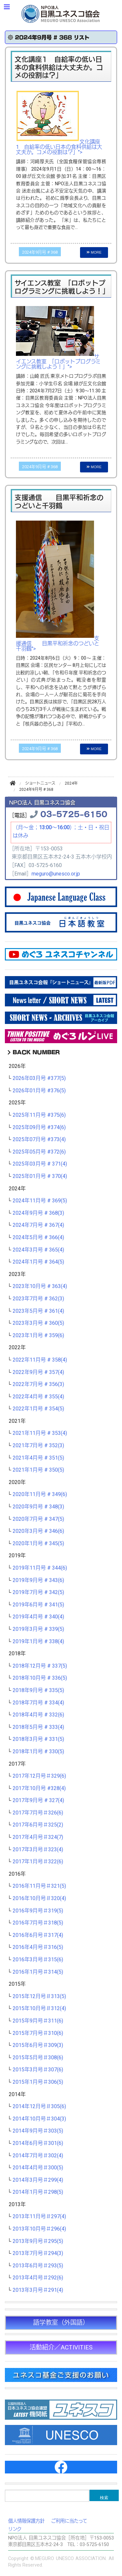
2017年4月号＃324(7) (38, 1837)
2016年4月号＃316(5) (38, 1947)
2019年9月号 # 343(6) (38, 1580)
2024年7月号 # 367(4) (38, 1225)
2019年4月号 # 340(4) (38, 1617)
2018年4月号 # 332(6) (38, 1715)
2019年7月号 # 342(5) (38, 1592)
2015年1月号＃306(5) (38, 2082)
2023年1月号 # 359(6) (38, 1335)
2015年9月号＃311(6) (38, 2021)
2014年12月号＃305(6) (39, 2106)
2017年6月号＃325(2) (38, 1825)
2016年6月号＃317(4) (38, 1935)
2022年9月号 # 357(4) (38, 1372)
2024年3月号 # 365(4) (38, 1250)
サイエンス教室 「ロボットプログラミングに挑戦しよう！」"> (58, 362)
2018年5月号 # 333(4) (38, 1727)
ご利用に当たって (69, 2521)
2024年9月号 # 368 (40, 252)
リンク (14, 2529)
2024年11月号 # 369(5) (40, 1201)
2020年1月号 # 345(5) (38, 1543)
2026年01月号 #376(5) (39, 1091)
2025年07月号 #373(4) (39, 1139)
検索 (104, 2497)
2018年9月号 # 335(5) (38, 1690)
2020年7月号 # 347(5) (38, 1519)
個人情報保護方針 (26, 2521)
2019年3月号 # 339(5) (38, 1629)
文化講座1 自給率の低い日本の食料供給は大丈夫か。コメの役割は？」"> (59, 147)
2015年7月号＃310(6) (38, 2033)
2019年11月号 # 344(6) (40, 1568)
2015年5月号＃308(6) (38, 2058)
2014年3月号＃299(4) (38, 2180)
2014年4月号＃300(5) (38, 2168)
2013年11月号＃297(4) (39, 2216)
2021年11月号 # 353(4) (40, 1433)
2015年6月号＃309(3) (38, 2045)
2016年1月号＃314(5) (38, 1972)
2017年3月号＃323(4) (38, 1850)
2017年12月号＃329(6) (39, 1776)
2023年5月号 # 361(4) (38, 1311)
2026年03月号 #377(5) (39, 1078)
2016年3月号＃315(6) (38, 1960)
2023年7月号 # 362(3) (38, 1299)
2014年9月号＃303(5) (38, 2131)
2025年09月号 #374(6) (39, 1127)
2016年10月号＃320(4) (39, 1898)
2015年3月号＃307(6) (38, 2070)
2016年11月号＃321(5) (39, 1886)
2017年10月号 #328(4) (39, 1788)
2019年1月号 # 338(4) (38, 1641)
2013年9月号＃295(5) (38, 2241)
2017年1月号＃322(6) (38, 1862)
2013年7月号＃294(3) (38, 2253)
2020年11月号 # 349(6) (40, 1494)
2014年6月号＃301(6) (38, 2143)
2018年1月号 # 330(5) (38, 1752)
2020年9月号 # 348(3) (38, 1507)
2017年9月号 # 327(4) (38, 1800)
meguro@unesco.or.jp (56, 874)
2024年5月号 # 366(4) (38, 1237)
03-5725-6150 (73, 813)
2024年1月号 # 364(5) (38, 1262)
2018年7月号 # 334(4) (38, 1703)
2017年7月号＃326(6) (38, 1813)
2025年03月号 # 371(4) (40, 1164)
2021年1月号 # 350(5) (38, 1470)
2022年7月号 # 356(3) (38, 1384)
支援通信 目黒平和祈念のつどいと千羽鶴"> (57, 644)
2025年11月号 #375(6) (39, 1115)
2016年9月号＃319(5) (38, 1911)
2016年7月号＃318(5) (38, 1923)
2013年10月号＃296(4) (39, 2229)
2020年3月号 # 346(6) (38, 1531)
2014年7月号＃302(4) (38, 2156)
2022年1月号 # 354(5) (38, 1409)
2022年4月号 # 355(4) (38, 1397)
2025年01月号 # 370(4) (40, 1176)
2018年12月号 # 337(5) (40, 1666)
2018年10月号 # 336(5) (40, 1678)
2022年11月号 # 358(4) (40, 1360)
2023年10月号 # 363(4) (40, 1286)
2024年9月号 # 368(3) (38, 1213)
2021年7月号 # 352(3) (38, 1445)
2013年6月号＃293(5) (38, 2266)
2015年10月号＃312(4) (39, 2008)
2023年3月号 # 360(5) (38, 1323)
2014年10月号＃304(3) (39, 2119)
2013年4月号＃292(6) (38, 2278)
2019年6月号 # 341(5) (38, 1605)
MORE (94, 252)
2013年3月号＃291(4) (38, 2290)
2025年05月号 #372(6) (39, 1152)
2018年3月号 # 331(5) (38, 1739)
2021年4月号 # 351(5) (38, 1458)
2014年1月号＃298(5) (38, 2192)
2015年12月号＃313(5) (39, 1996)
